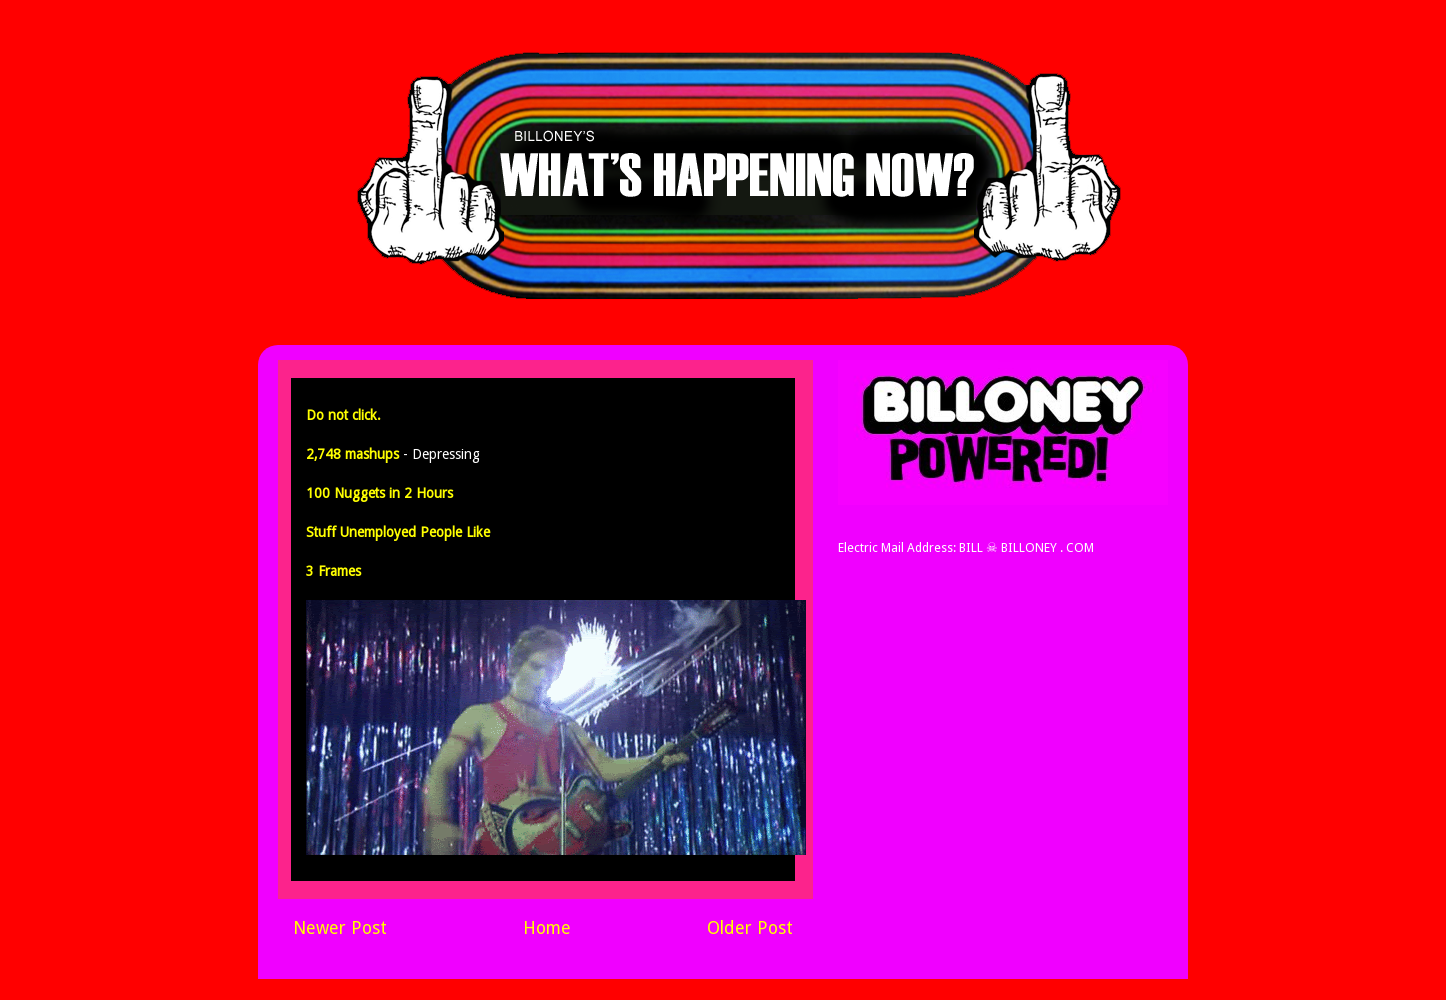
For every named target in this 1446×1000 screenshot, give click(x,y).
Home (547, 928)
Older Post (750, 928)
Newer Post (340, 928)
